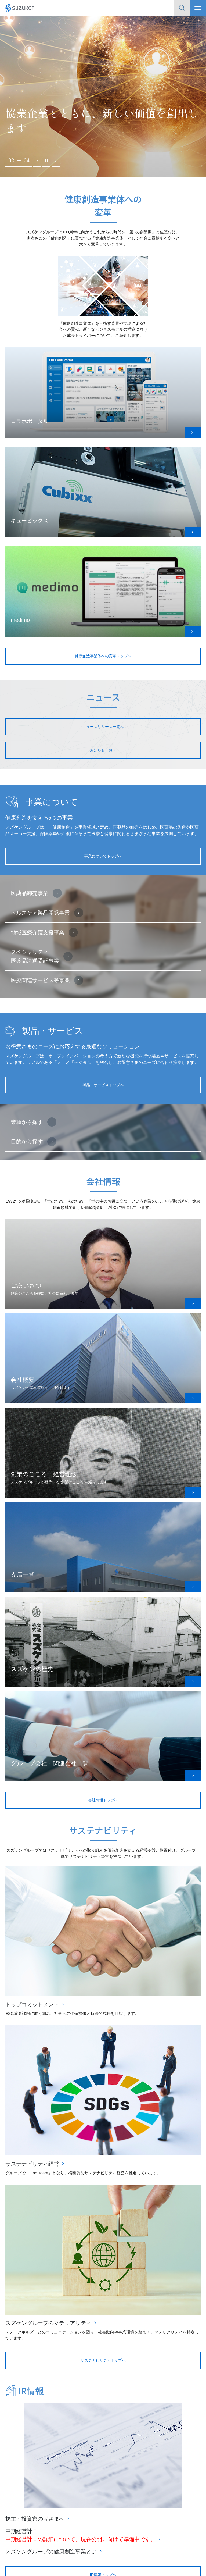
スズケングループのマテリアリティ (48, 2326)
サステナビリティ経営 (32, 2167)
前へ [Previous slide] (37, 166)
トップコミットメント (32, 2008)
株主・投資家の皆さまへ (34, 2522)
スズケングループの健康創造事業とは (51, 2555)
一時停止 (46, 166)
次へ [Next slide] (55, 166)
